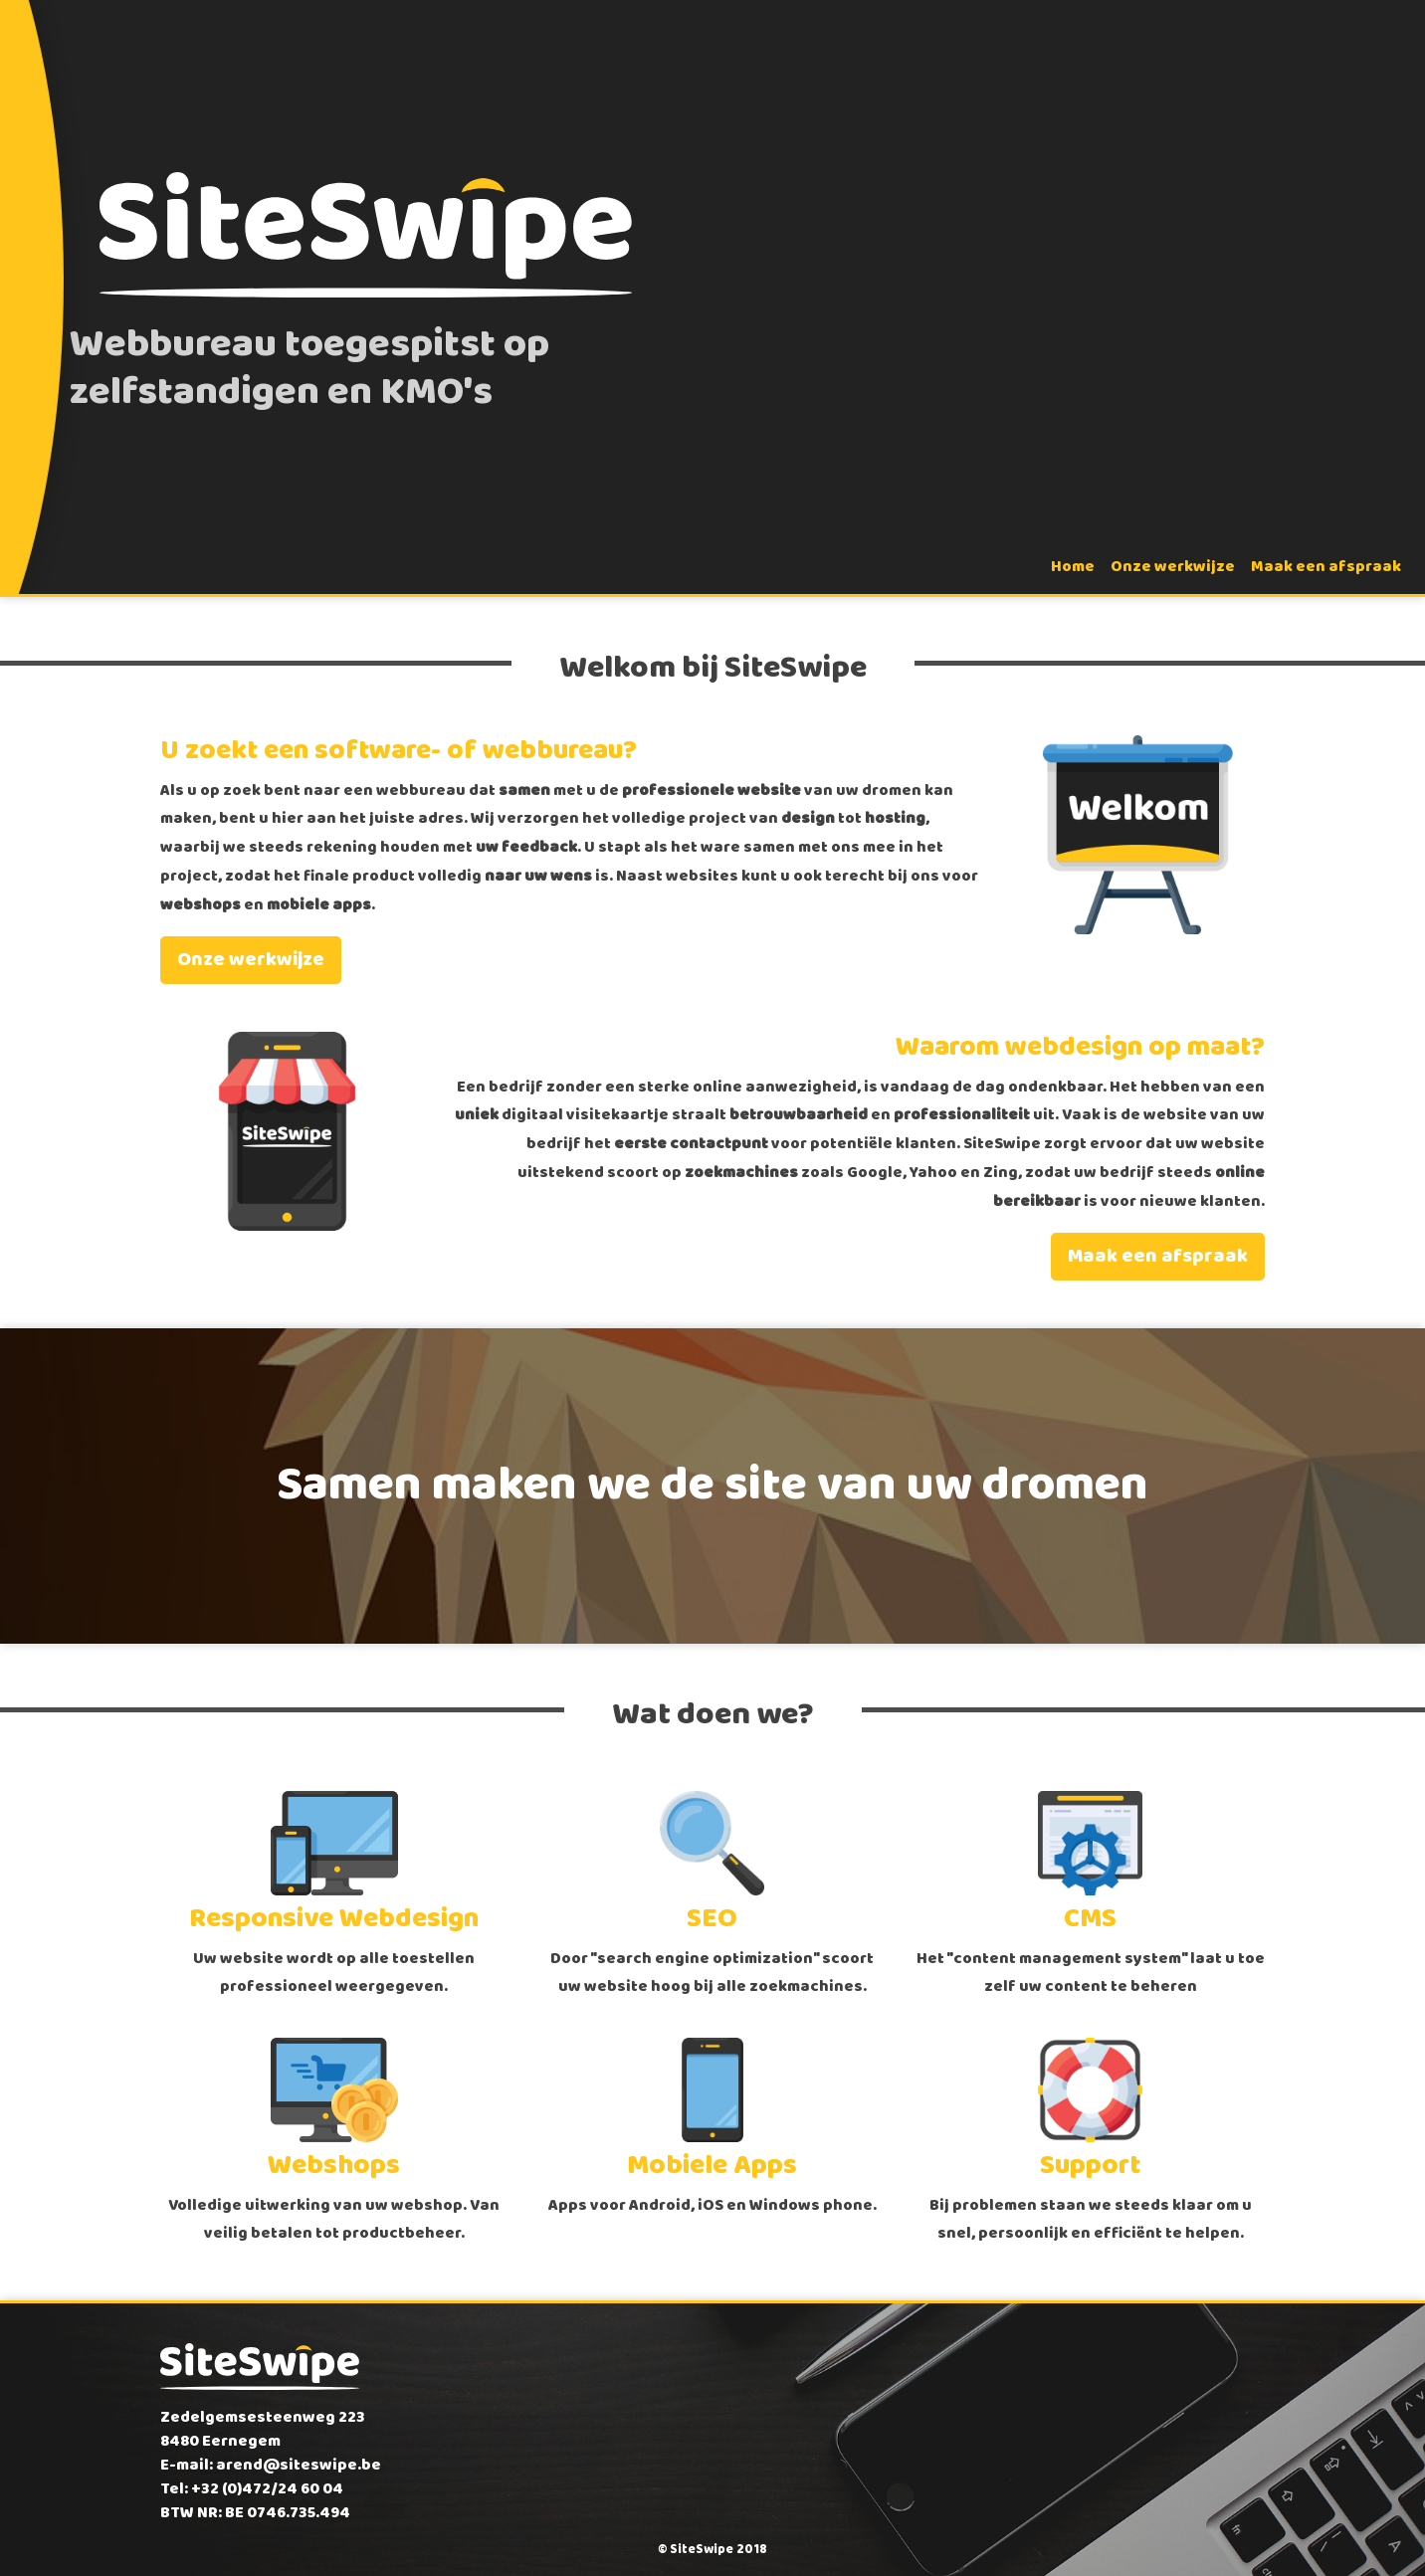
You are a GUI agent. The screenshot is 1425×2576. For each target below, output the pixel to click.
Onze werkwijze (1173, 566)
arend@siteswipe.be (298, 2465)
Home (1073, 566)
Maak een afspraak (1326, 566)
